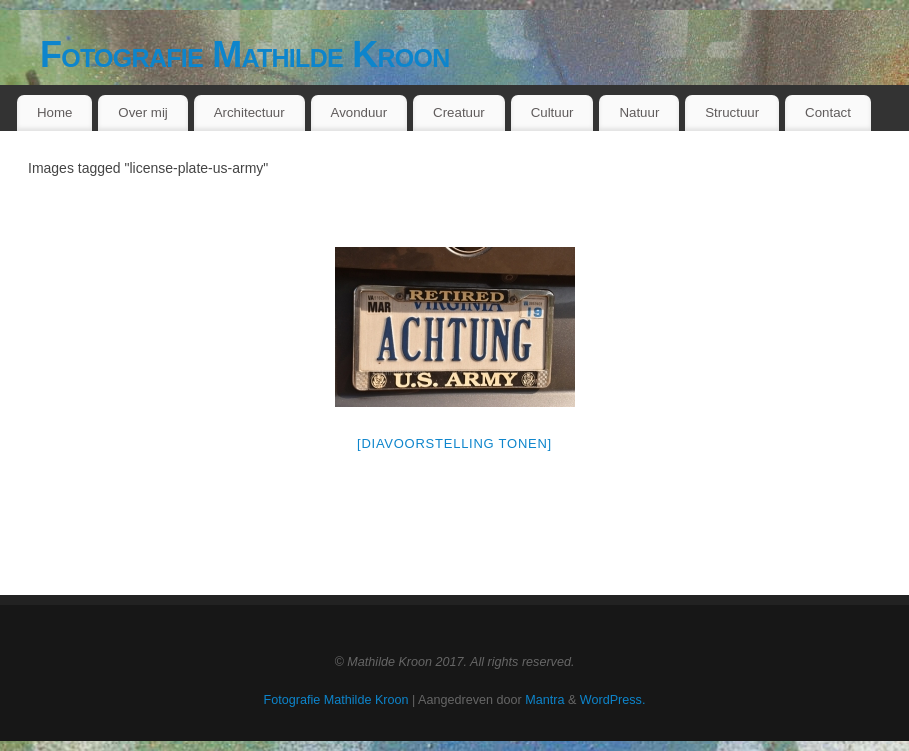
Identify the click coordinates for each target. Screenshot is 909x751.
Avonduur (359, 112)
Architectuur (249, 112)
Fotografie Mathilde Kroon (245, 54)
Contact (828, 112)
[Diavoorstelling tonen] (454, 443)
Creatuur (459, 112)
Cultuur (552, 112)
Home (54, 112)
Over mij (143, 112)
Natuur (639, 112)
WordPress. (613, 700)
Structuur (732, 112)
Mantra (544, 700)
